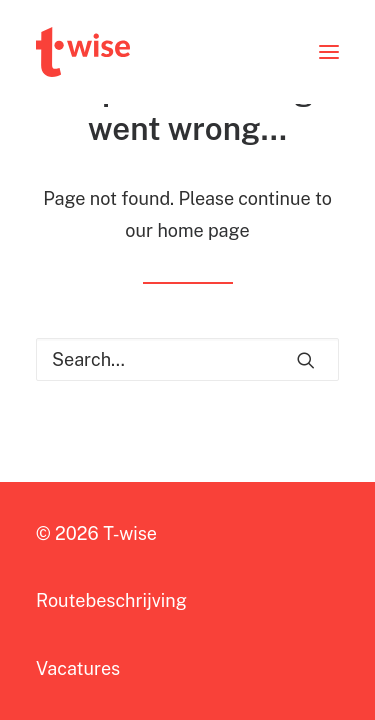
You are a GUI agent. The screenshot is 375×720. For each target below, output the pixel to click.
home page (203, 230)
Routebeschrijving (111, 600)
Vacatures (78, 668)
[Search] (187, 359)
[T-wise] (83, 52)
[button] (329, 52)
